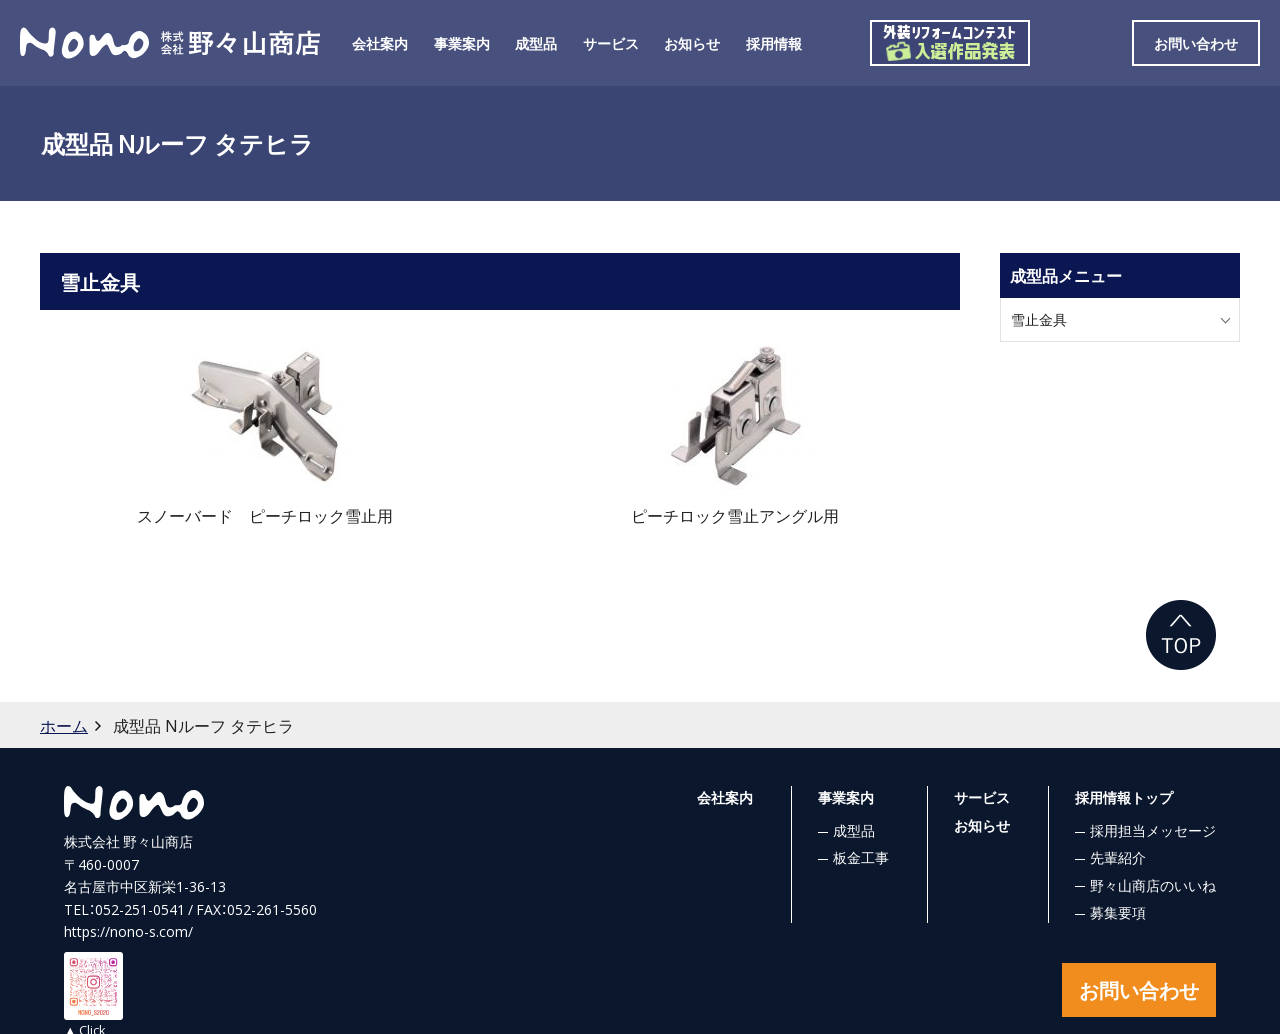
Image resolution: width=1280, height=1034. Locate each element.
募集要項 (1118, 912)
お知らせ (692, 43)
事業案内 (462, 43)
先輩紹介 (1118, 857)
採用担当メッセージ (1153, 830)
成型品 (536, 43)
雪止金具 (1039, 319)
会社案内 (380, 43)
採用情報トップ (1124, 797)
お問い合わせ (1196, 43)
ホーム (64, 725)
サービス (611, 43)
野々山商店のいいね (1153, 885)
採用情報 (774, 43)
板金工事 (861, 857)
